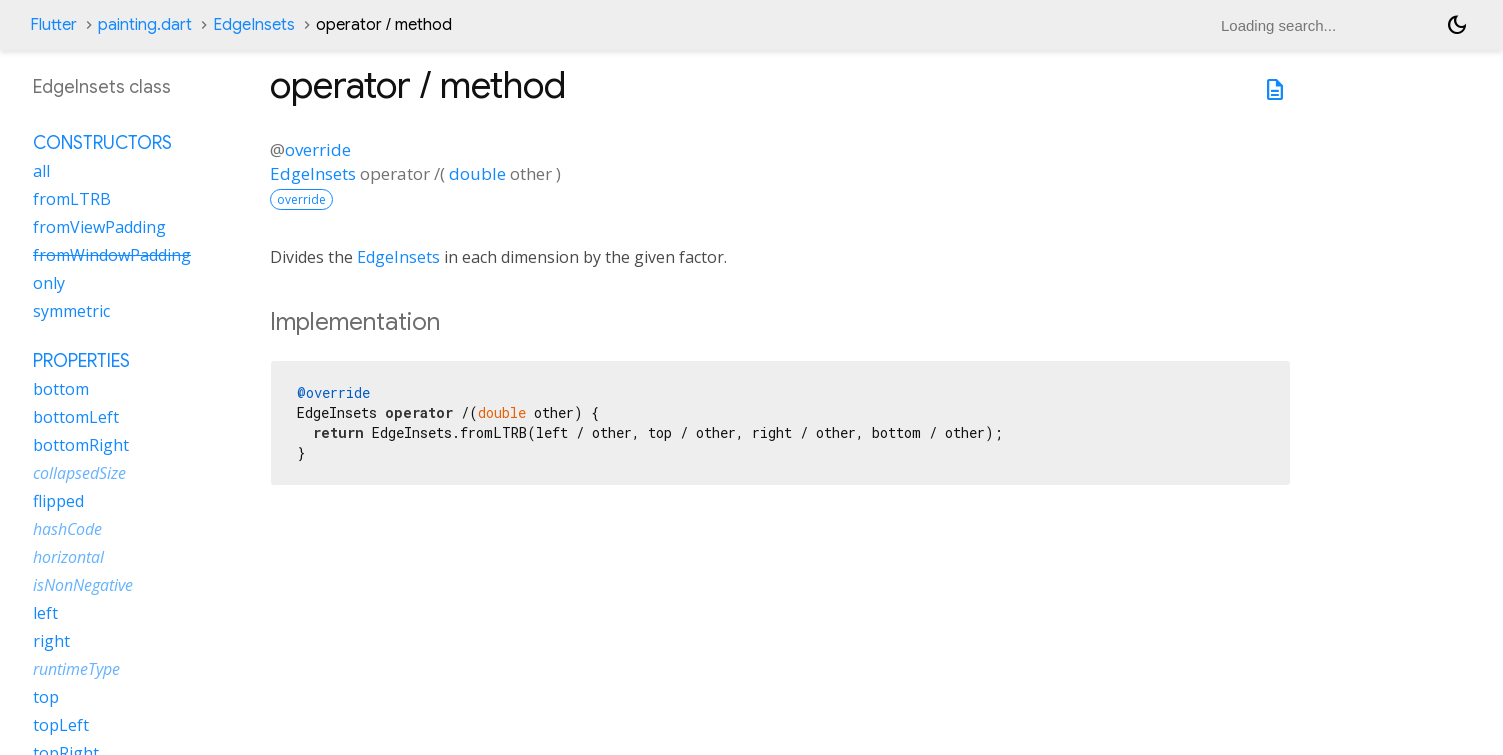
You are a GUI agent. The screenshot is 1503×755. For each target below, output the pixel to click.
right (51, 641)
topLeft (61, 725)
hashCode (67, 529)
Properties (81, 361)
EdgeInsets (254, 25)
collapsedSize (79, 473)
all (41, 171)
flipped (58, 501)
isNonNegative (83, 585)
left (45, 613)
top (46, 697)
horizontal (68, 557)
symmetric (71, 311)
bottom (61, 389)
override (318, 149)
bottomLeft (76, 417)
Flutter (53, 25)
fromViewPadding (99, 227)
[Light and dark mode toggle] (1457, 25)
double (477, 173)
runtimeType (76, 669)
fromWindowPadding (112, 255)
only (49, 283)
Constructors (102, 143)
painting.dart (145, 25)
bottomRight (81, 445)
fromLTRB (72, 199)
